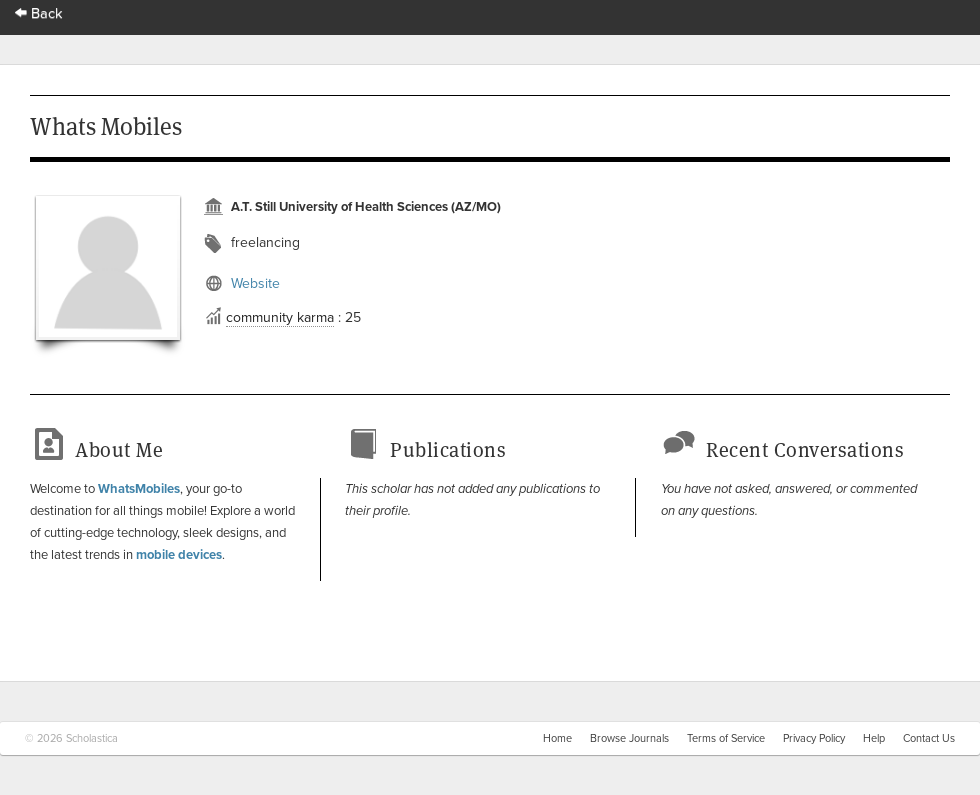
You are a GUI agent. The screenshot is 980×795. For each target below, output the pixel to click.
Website (255, 283)
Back (39, 13)
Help (874, 738)
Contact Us (929, 738)
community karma (280, 317)
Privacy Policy (814, 738)
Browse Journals (629, 738)
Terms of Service (726, 738)
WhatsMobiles (139, 489)
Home (557, 738)
